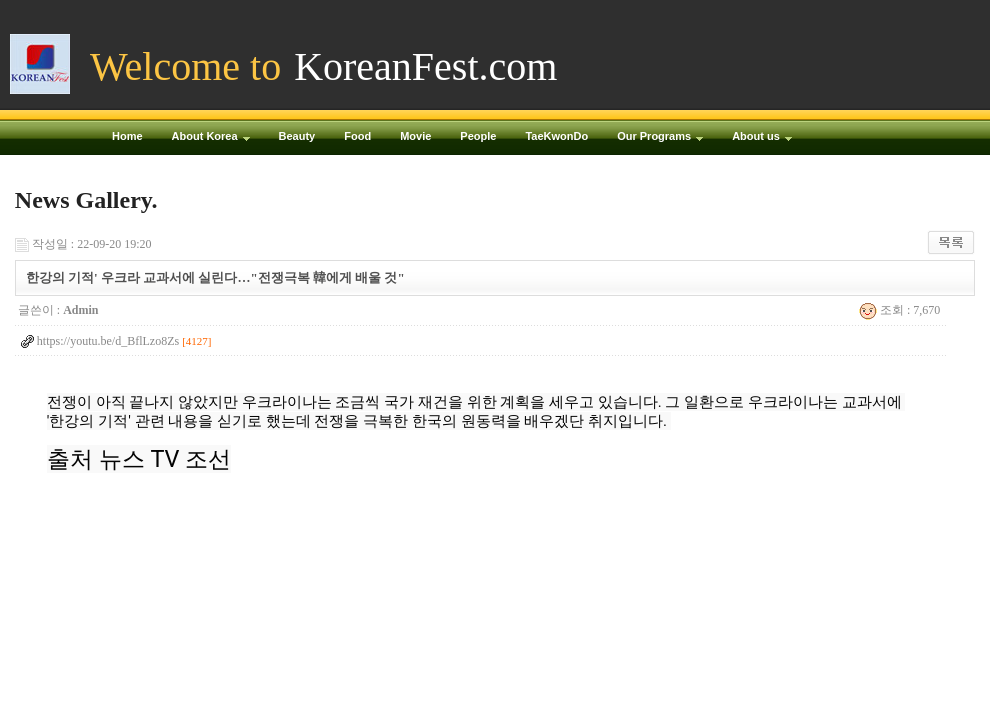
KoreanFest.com (425, 66)
